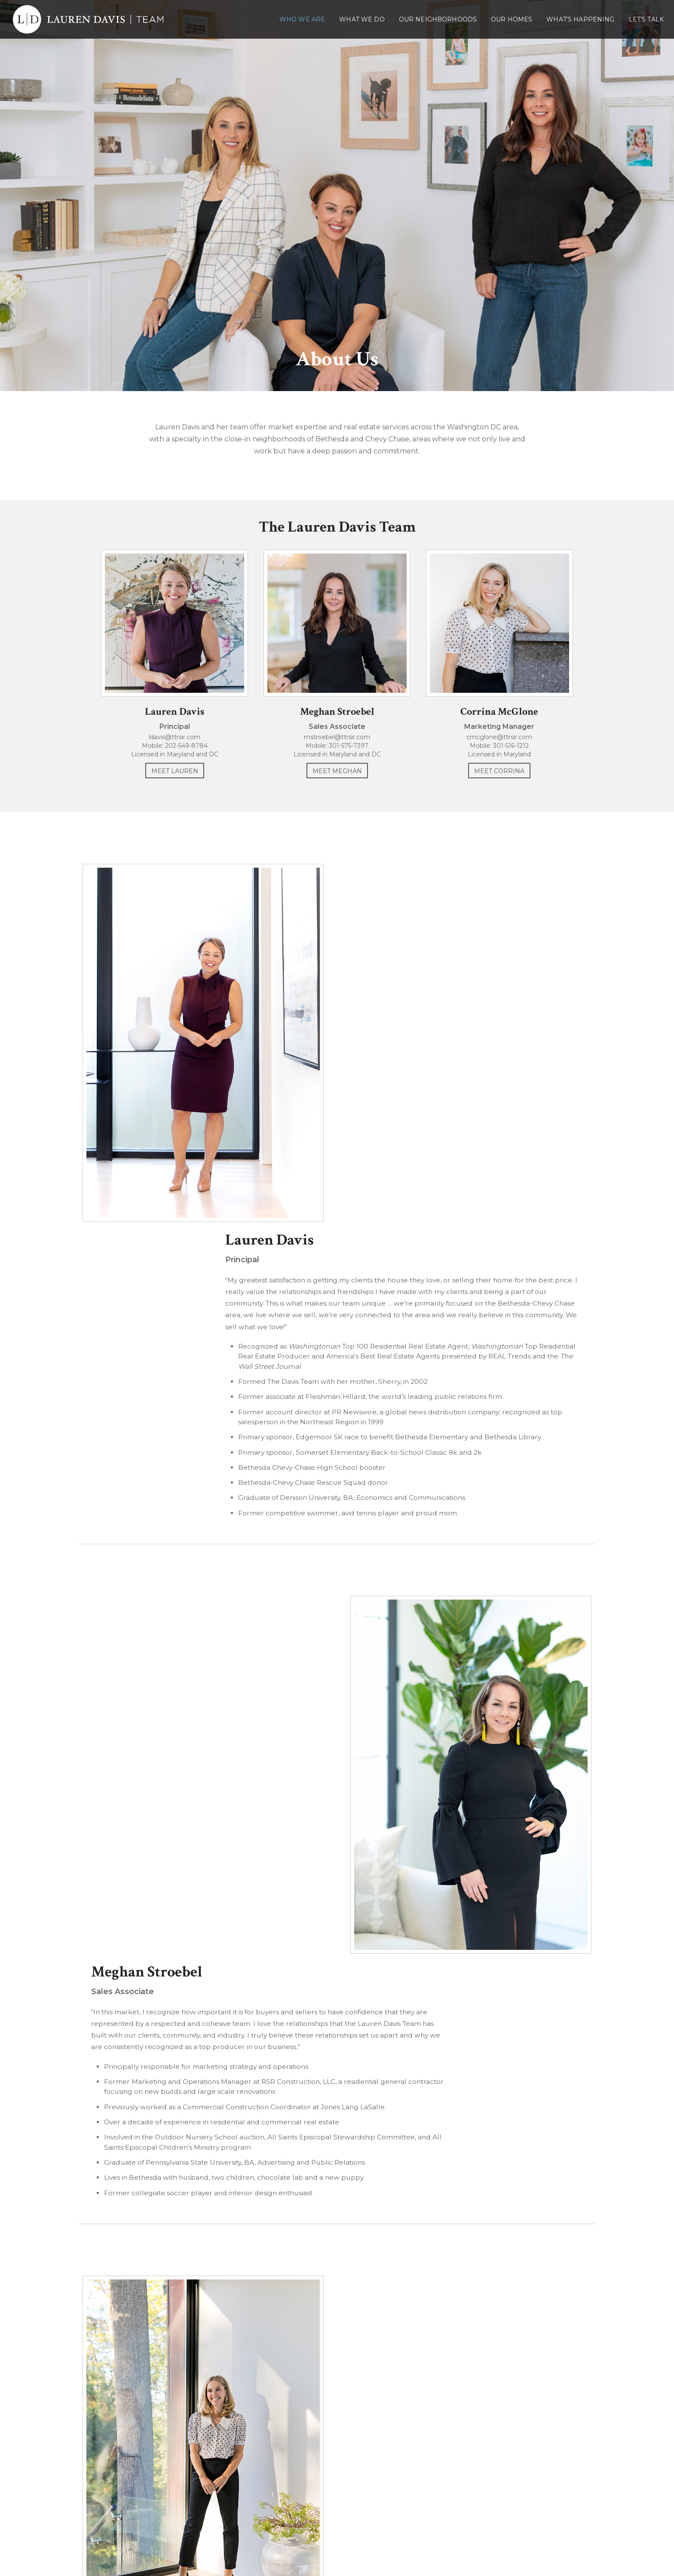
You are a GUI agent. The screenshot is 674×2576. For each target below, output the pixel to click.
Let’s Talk (646, 19)
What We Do (361, 19)
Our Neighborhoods (438, 19)
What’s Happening (580, 19)
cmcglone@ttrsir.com (509, 745)
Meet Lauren (165, 779)
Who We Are (302, 19)
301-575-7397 (348, 753)
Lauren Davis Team (337, 2478)
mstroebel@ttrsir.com (337, 745)
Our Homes (511, 19)
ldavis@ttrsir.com (165, 745)
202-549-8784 (177, 753)
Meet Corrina (509, 779)
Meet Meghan (337, 779)
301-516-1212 (521, 753)
